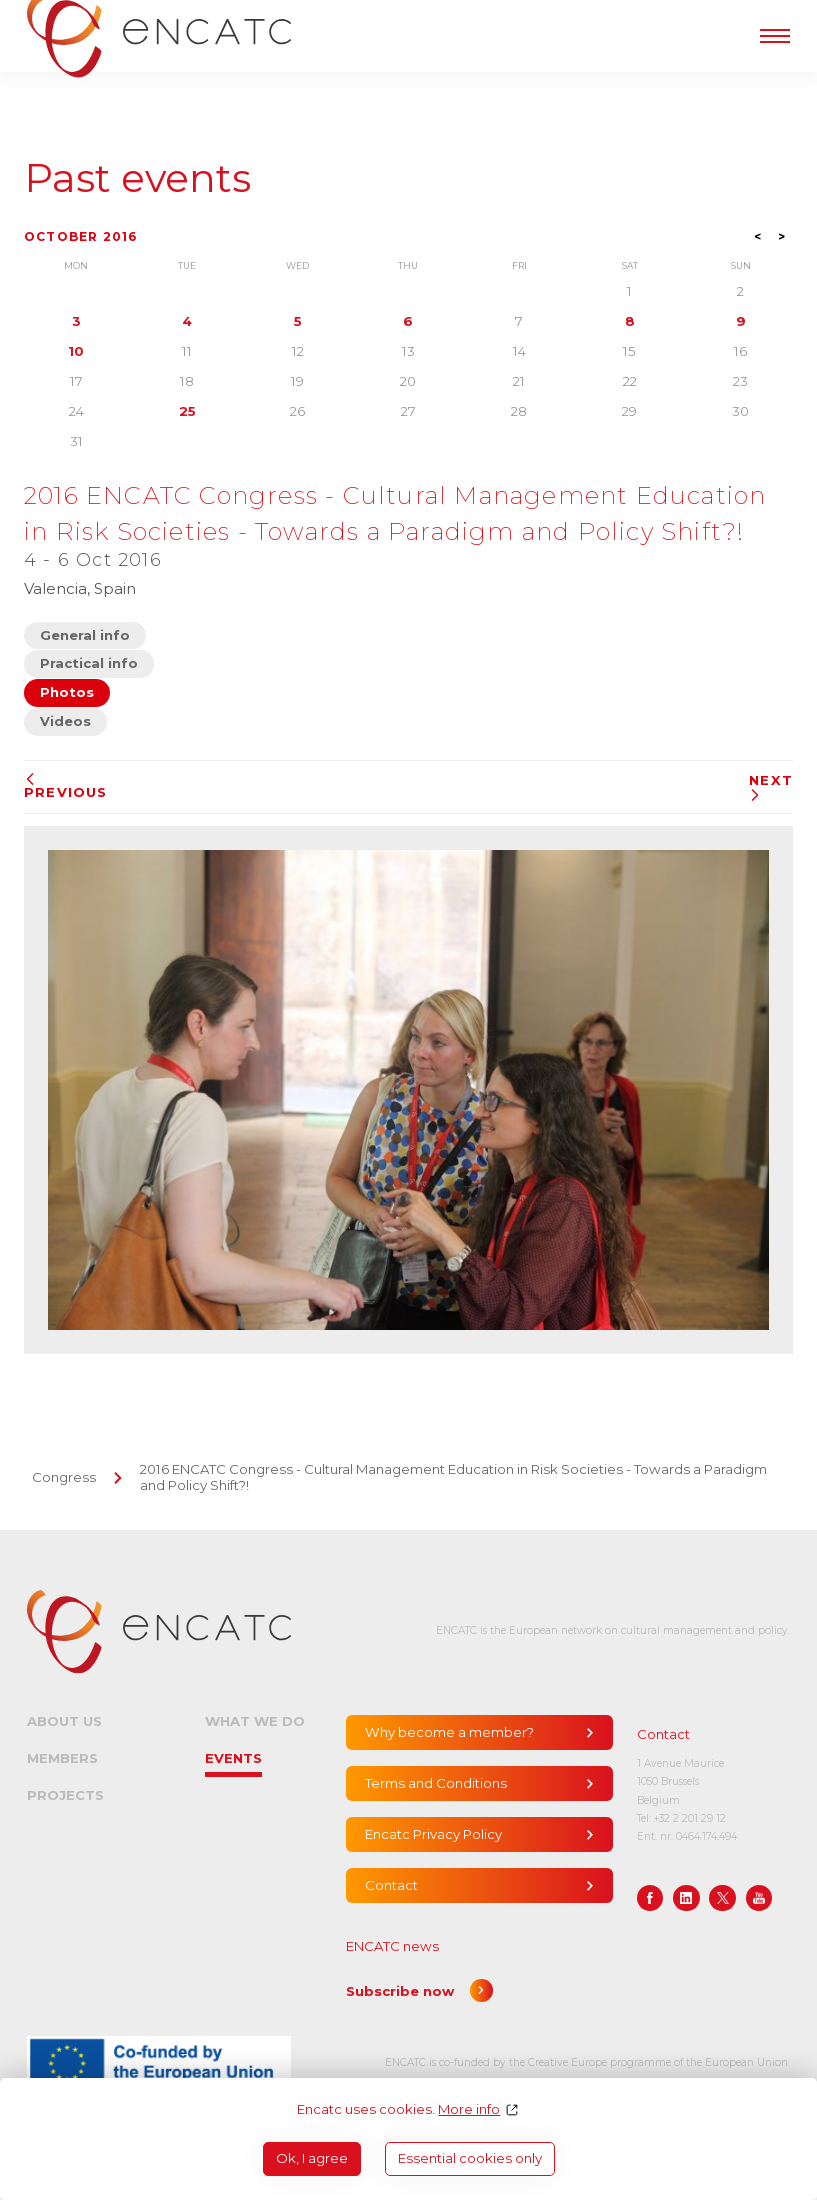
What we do (255, 1721)
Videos (65, 721)
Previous (66, 786)
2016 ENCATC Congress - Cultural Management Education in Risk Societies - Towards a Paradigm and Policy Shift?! (453, 1477)
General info (85, 635)
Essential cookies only (470, 2158)
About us (64, 1721)
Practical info (89, 663)
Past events (137, 178)
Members (62, 1758)
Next (771, 787)
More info (469, 2109)
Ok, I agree (312, 2158)
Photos (67, 692)
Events (233, 1758)
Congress (64, 1477)
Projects (65, 1795)
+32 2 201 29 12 (690, 1818)
